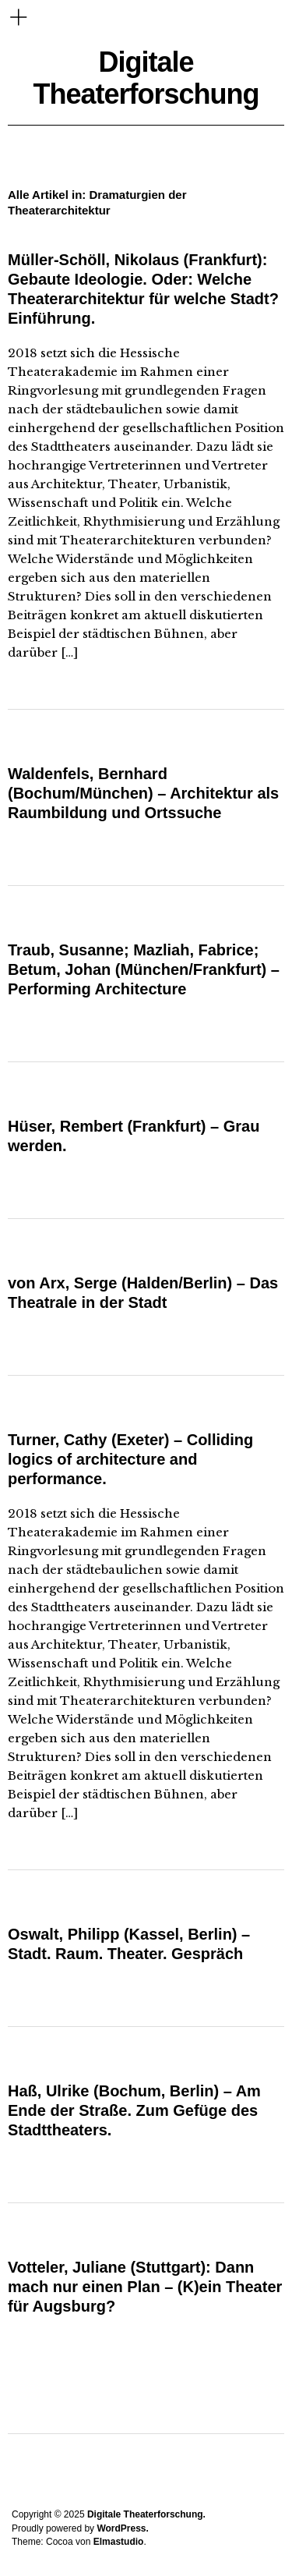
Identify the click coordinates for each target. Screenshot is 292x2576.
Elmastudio (118, 2541)
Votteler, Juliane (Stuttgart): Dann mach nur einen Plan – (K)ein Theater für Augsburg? (145, 2287)
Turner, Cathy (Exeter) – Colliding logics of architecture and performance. (130, 1459)
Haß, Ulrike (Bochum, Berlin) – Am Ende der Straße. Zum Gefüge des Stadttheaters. (134, 2110)
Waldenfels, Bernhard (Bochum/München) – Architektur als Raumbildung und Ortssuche (143, 793)
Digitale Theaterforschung (146, 78)
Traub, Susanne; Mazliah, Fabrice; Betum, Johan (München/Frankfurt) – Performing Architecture (144, 969)
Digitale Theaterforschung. (146, 2514)
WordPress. (122, 2528)
